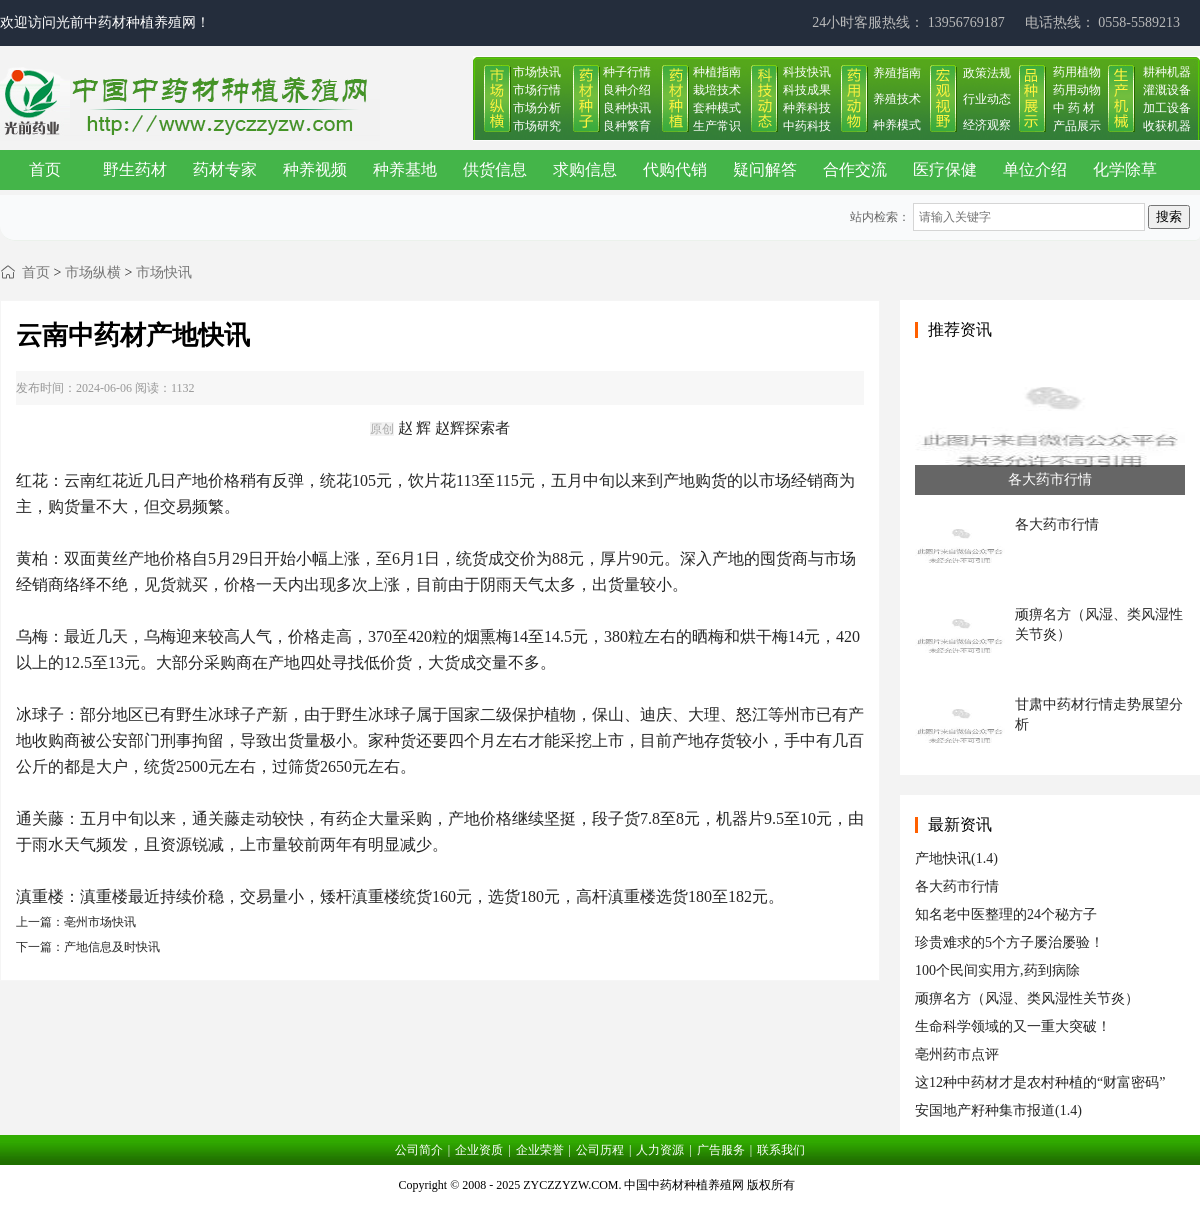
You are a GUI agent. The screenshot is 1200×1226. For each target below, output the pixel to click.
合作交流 (855, 169)
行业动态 (987, 99)
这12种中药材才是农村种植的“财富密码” (1040, 1082)
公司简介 (419, 1150)
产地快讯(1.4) (956, 858)
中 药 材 (1074, 108)
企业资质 (479, 1150)
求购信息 (585, 169)
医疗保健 (945, 169)
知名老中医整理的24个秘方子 (1006, 914)
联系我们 (781, 1150)
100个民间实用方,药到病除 (997, 970)
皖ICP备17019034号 (600, 1210)
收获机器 (1167, 126)
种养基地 (405, 169)
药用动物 (1077, 90)
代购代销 (675, 169)
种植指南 (717, 72)
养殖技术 (897, 99)
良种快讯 (627, 108)
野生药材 (135, 169)
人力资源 (660, 1150)
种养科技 (807, 108)
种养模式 (897, 125)
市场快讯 (537, 72)
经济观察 (987, 125)
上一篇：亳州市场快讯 (76, 922)
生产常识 (717, 126)
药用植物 (1077, 72)
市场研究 (537, 126)
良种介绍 (627, 90)
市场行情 (537, 90)
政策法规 (987, 73)
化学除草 (1125, 169)
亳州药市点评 (957, 1054)
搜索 (1169, 216)
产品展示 (1077, 126)
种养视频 (315, 169)
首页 (45, 169)
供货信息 (495, 169)
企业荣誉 (540, 1150)
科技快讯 (807, 72)
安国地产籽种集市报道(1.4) (998, 1110)
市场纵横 (93, 272)
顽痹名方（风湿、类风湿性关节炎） (1027, 998)
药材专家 (225, 169)
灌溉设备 (1167, 90)
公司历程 (600, 1150)
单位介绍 (1035, 169)
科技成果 (807, 90)
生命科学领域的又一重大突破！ (1013, 1026)
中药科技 (807, 126)
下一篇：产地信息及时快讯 (88, 947)
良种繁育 (627, 126)
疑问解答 (765, 169)
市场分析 (537, 108)
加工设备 (1167, 108)
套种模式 (717, 108)
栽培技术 (717, 90)
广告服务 (721, 1150)
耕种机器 (1167, 72)
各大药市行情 (957, 886)
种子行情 (627, 72)
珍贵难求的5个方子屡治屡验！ (1009, 942)
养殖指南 (897, 73)
